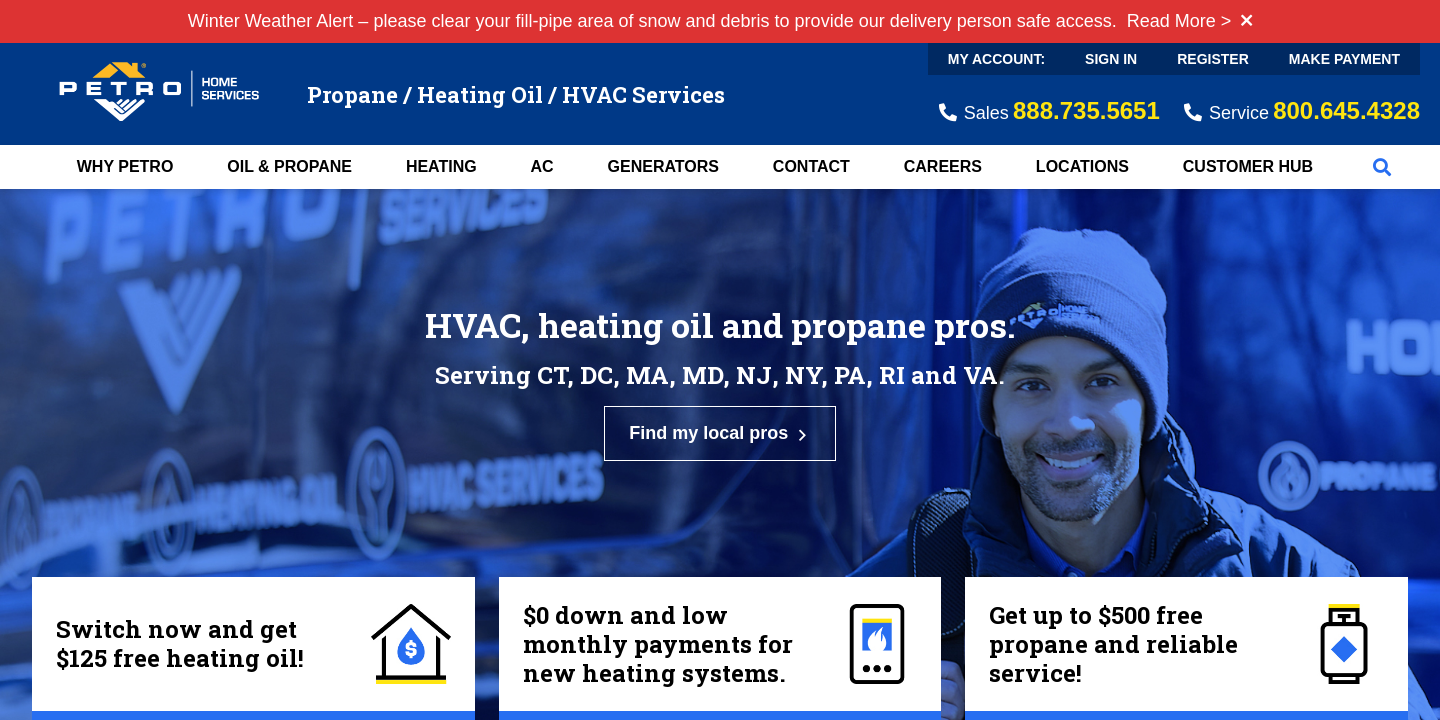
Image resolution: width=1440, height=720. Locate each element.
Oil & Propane (289, 166)
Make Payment (1344, 59)
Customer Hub (1248, 166)
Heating (441, 166)
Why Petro (125, 166)
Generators (663, 166)
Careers (943, 166)
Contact (811, 166)
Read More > (1179, 21)
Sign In (1111, 59)
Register (1213, 59)
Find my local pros (720, 433)
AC (542, 166)
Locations (1082, 166)
